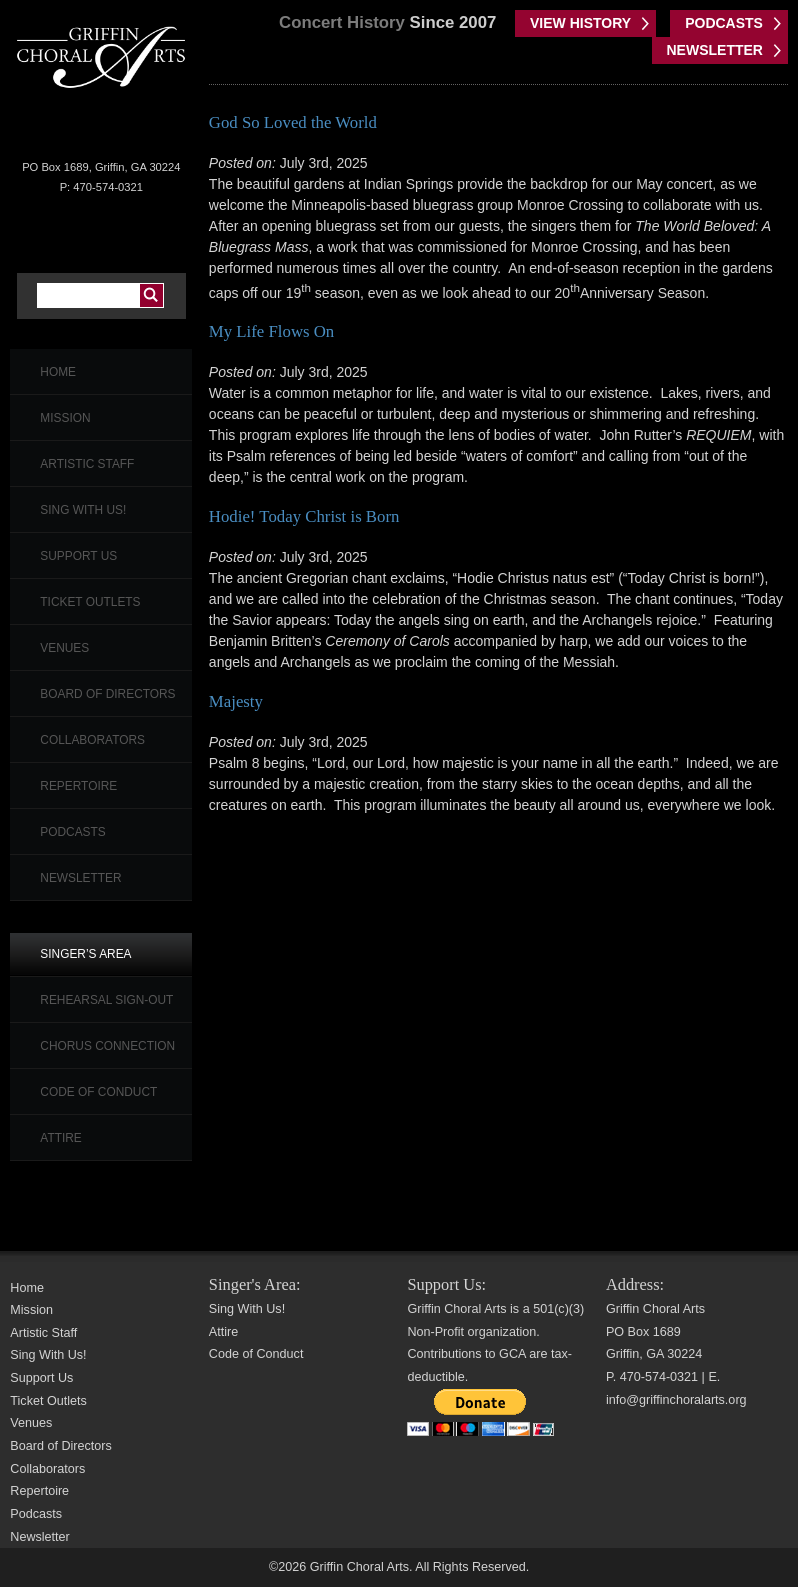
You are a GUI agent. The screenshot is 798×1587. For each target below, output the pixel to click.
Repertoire (78, 786)
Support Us (78, 556)
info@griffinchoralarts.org (676, 1400)
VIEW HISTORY (580, 23)
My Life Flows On (271, 331)
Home (58, 372)
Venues (64, 648)
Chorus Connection (107, 1046)
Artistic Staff (87, 464)
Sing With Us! (83, 510)
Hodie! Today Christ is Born (304, 516)
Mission (65, 418)
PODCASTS (724, 23)
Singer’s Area (85, 954)
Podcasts (72, 832)
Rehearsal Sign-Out (106, 1000)
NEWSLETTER (715, 50)
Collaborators (92, 740)
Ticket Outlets (90, 602)
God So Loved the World (293, 122)
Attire (60, 1138)
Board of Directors (107, 694)
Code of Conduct (98, 1092)
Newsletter (80, 878)
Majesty (236, 701)
